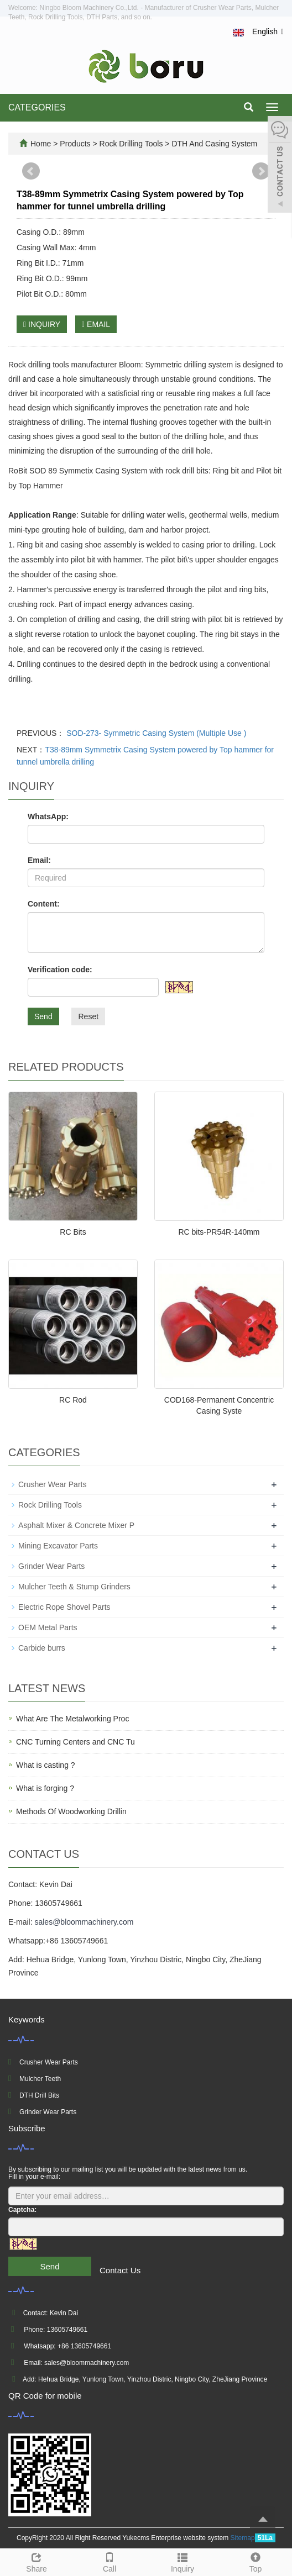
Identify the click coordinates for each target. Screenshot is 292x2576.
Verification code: (60, 969)
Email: (39, 860)
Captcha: (22, 2210)
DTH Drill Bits (39, 2095)
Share (36, 2561)
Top (255, 2561)
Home (40, 143)
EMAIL (96, 324)
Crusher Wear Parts (52, 1484)
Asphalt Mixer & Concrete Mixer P (76, 1525)
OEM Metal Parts (47, 1627)
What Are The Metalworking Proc (72, 1718)
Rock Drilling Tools (131, 143)
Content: (44, 903)
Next (261, 171)
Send (43, 1016)
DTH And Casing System (214, 143)
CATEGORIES (37, 107)
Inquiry (182, 2561)
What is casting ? (45, 1765)
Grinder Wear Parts (51, 1566)
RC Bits (73, 1232)
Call (109, 2561)
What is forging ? (45, 1788)
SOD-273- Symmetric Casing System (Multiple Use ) (155, 733)
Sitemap (243, 2538)
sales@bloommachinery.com (83, 1921)
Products (76, 143)
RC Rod (73, 1399)
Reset (88, 1016)
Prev (31, 171)
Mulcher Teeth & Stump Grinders (74, 1586)
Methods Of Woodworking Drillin (71, 1811)
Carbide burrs (41, 1647)
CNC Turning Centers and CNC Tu (75, 1741)
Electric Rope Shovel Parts (64, 1607)
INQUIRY (41, 324)
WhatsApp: (48, 816)
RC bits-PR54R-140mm (218, 1232)
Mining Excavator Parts (58, 1545)
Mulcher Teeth (40, 2079)
